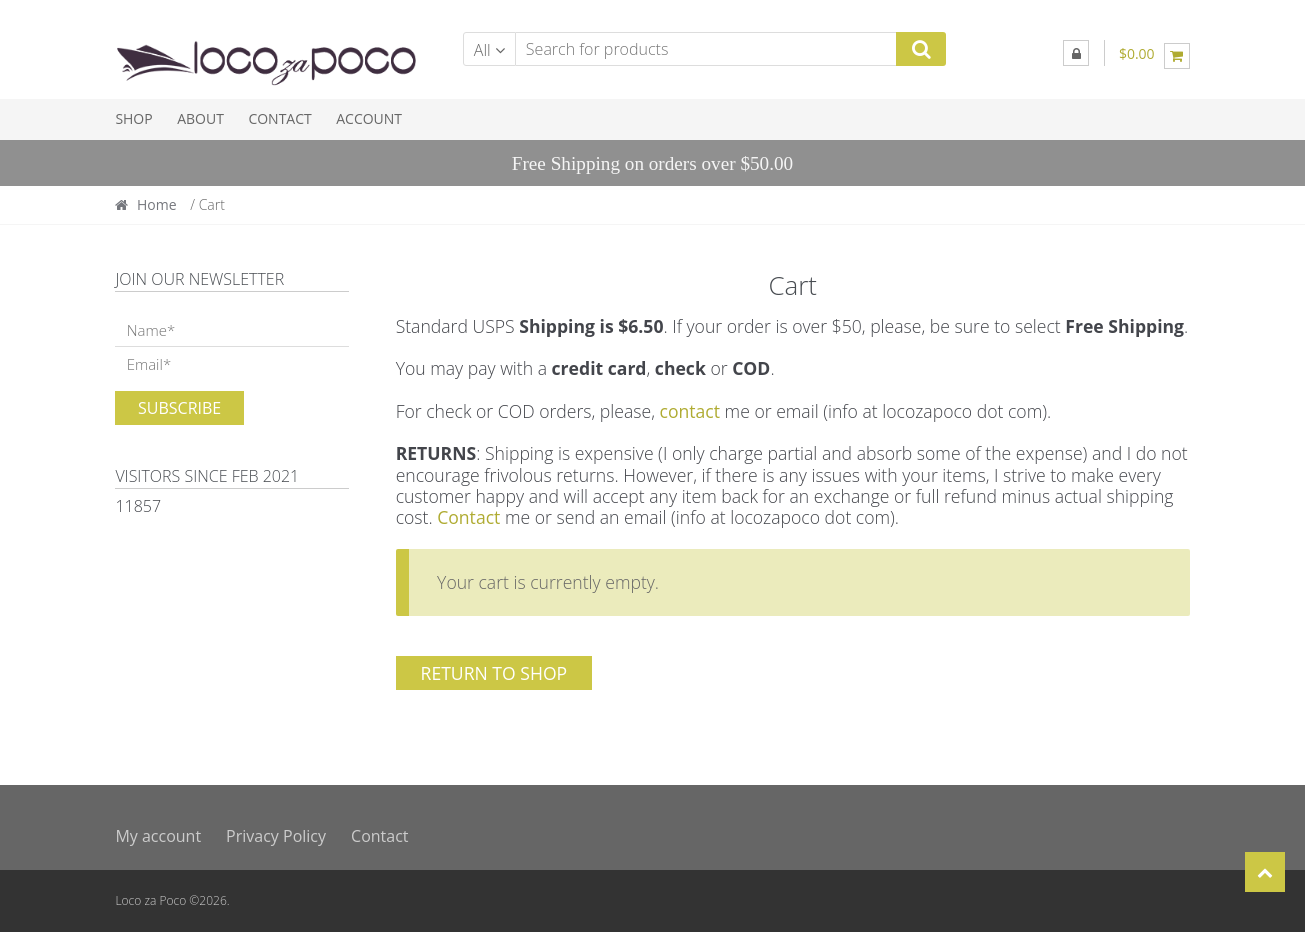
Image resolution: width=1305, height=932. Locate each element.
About (200, 118)
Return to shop (494, 673)
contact (689, 411)
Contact (279, 118)
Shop (133, 118)
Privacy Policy (276, 836)
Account (369, 118)
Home (157, 204)
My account (158, 836)
